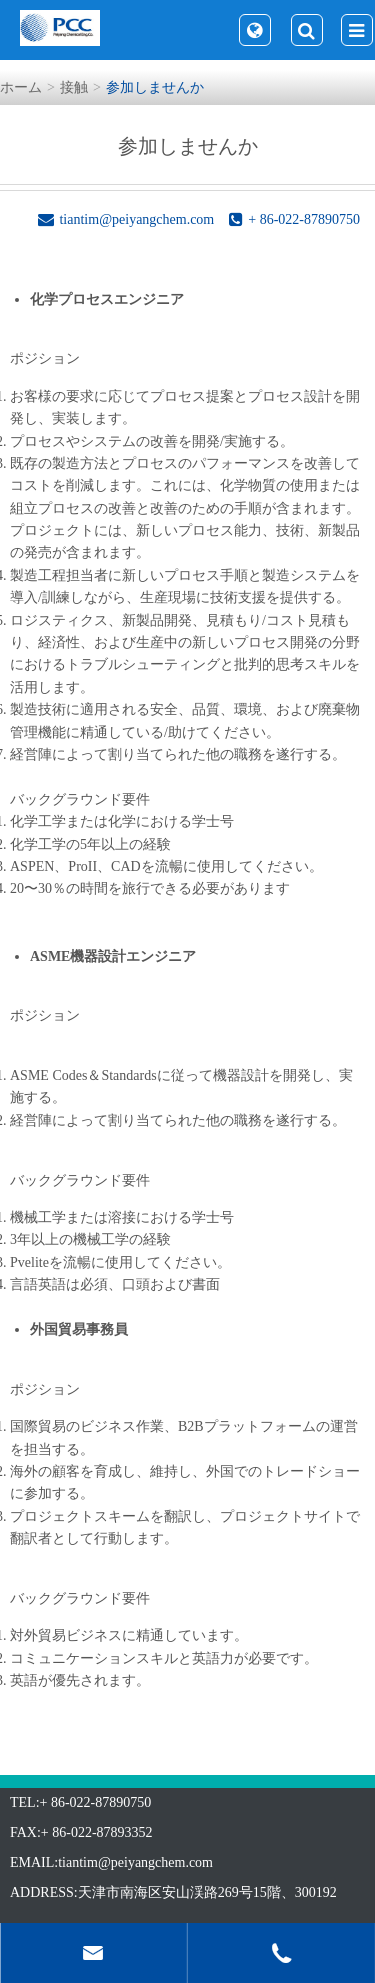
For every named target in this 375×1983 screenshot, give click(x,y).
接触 (74, 87)
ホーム (21, 87)
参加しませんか (155, 87)
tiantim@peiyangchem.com (135, 1862)
